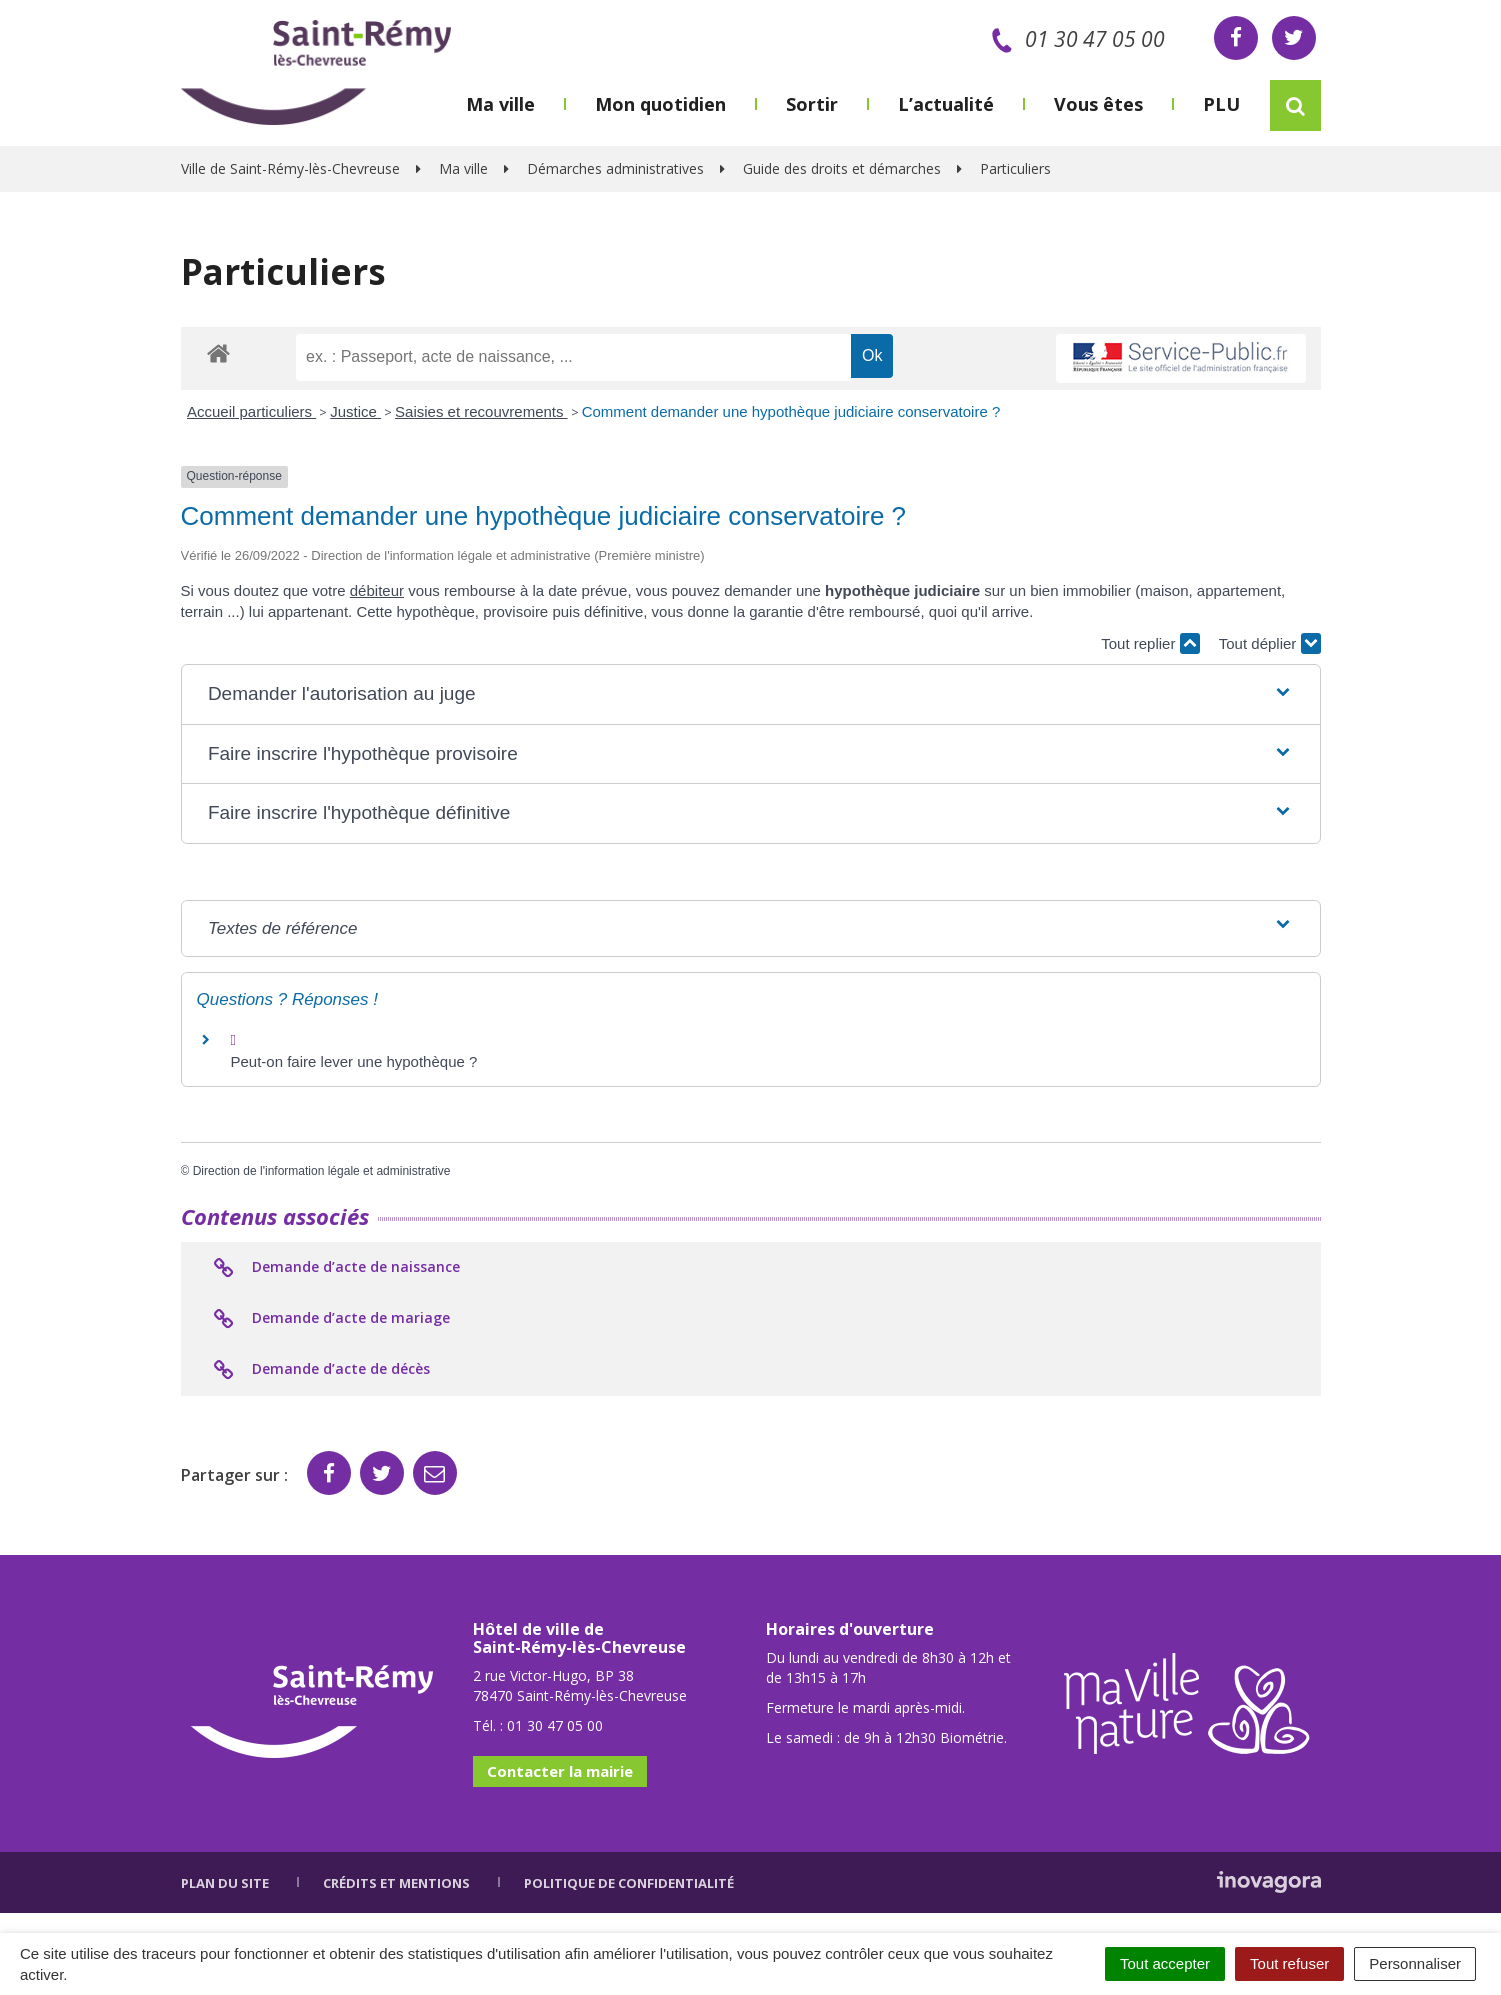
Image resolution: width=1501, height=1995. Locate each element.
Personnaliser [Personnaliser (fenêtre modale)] (1415, 1963)
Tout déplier (1270, 643)
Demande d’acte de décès (320, 1370)
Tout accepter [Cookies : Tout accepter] (1165, 1963)
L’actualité (946, 104)
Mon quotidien (660, 104)
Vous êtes (1098, 104)
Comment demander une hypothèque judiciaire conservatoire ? (791, 411)
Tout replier (1150, 643)
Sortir (812, 104)
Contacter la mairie (560, 1771)
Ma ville (500, 104)
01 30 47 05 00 (1074, 39)
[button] (750, 694)
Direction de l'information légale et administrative (322, 1171)
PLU (1221, 104)
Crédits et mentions (396, 1883)
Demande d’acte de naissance (335, 1268)
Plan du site (225, 1883)
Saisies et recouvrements (481, 411)
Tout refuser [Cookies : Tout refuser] (1289, 1963)
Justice (355, 411)
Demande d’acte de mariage (330, 1319)
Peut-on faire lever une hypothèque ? (354, 1061)
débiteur (377, 590)
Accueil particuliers (251, 411)
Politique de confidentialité (629, 1883)
